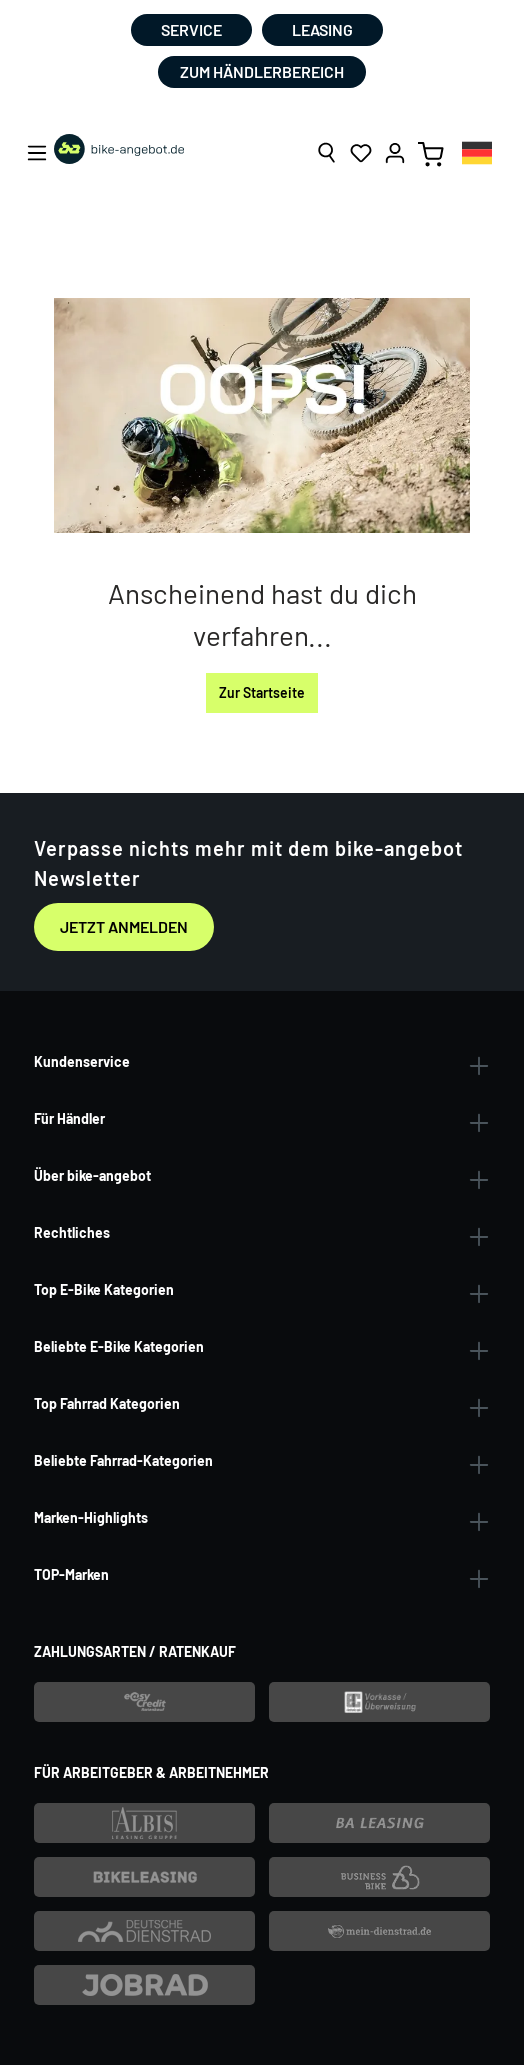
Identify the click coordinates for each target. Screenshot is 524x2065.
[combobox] (477, 152)
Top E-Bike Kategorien (104, 1289)
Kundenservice (82, 1061)
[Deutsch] (477, 152)
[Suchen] (327, 153)
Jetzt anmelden (124, 926)
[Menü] (37, 153)
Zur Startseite (262, 692)
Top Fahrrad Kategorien (107, 1403)
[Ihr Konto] (395, 153)
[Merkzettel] (361, 153)
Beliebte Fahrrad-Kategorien (123, 1460)
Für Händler (69, 1118)
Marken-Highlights (91, 1517)
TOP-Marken (71, 1574)
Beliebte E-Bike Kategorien (119, 1346)
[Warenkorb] (431, 153)
